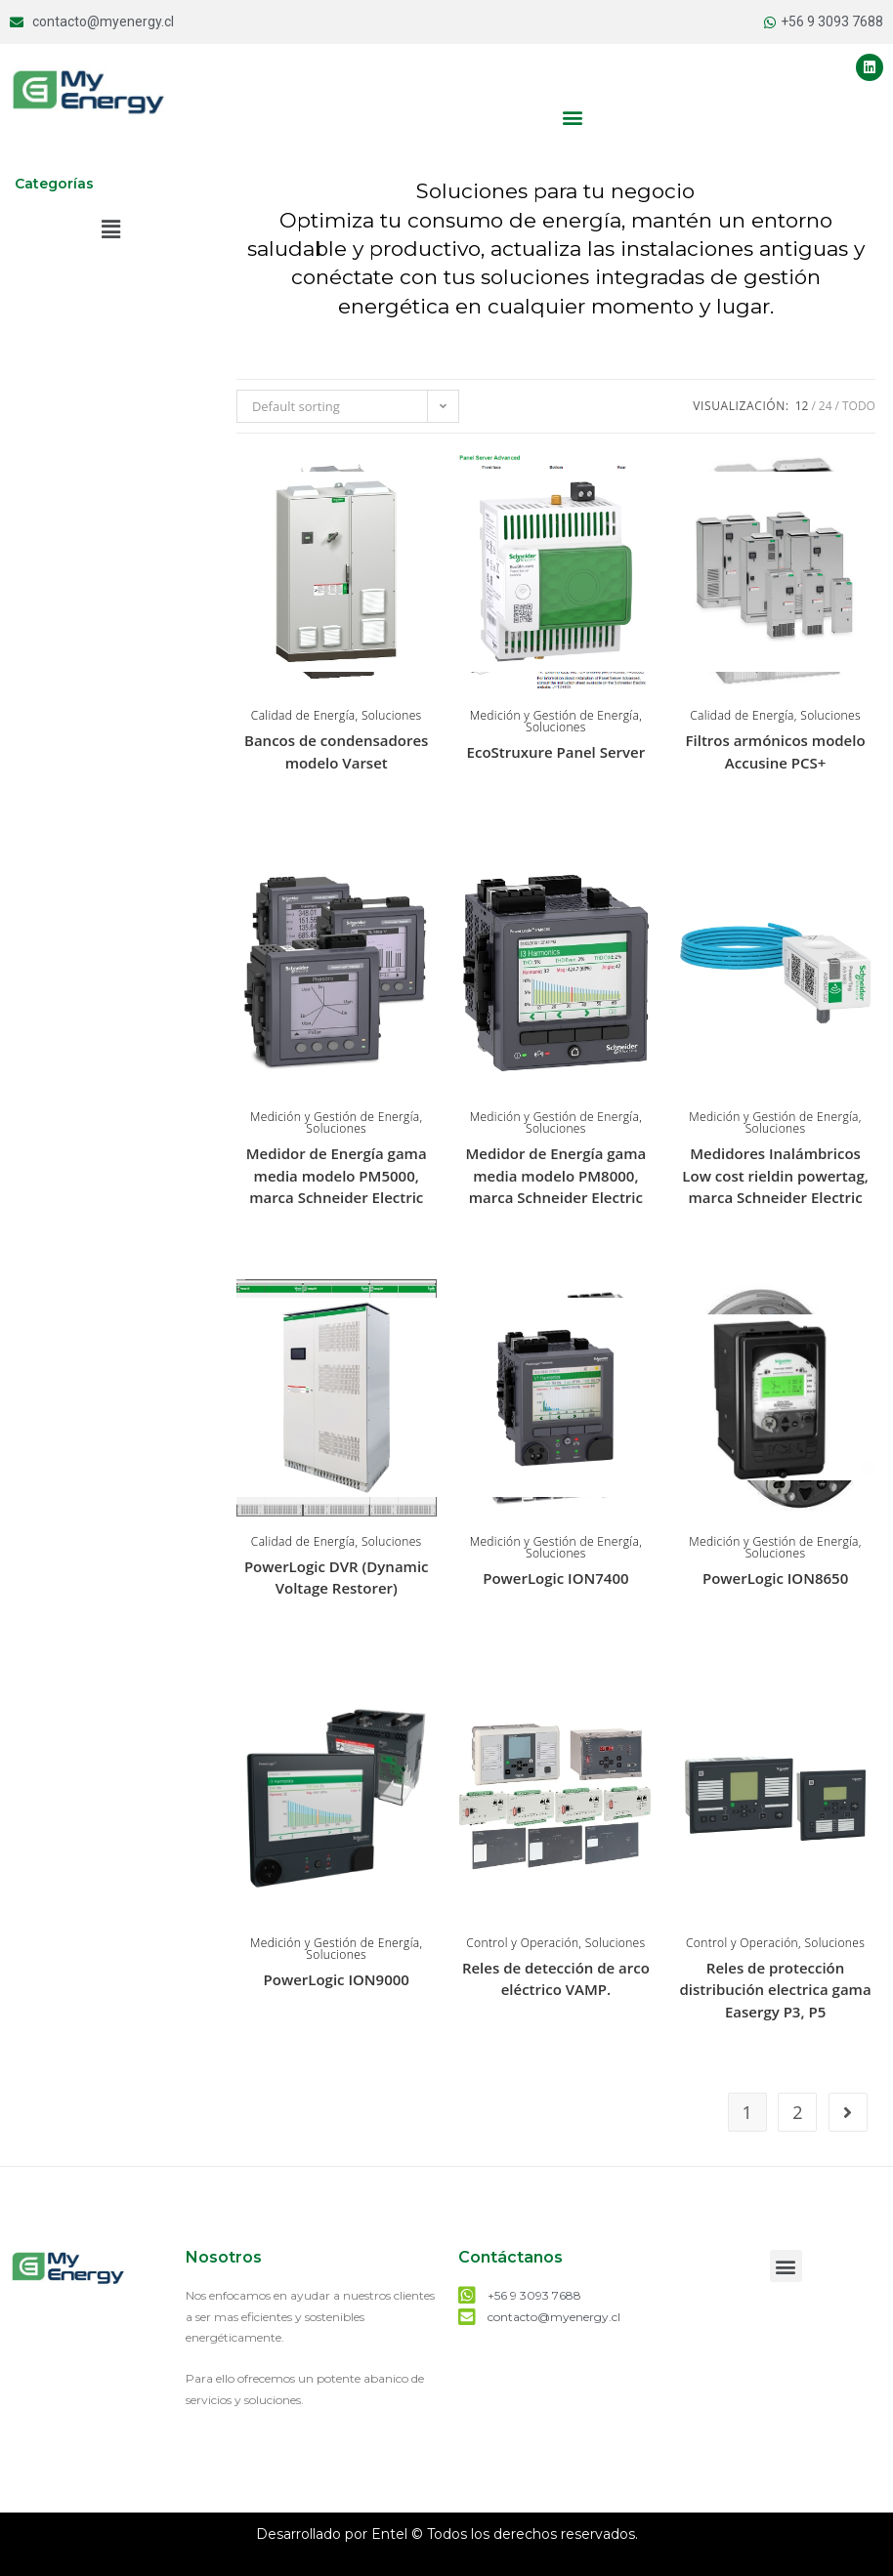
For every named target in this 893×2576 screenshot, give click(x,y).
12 (802, 405)
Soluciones (391, 715)
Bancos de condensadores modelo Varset (336, 751)
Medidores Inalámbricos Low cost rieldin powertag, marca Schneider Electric (775, 1175)
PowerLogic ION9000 (336, 1979)
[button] (573, 117)
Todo (858, 405)
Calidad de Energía (303, 715)
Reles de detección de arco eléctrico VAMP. (556, 1979)
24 (825, 405)
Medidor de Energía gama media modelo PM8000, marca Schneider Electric (555, 1175)
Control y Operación (522, 1942)
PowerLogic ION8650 (775, 1578)
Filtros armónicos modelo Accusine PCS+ (776, 751)
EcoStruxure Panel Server (556, 752)
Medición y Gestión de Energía (554, 715)
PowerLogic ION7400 (555, 1578)
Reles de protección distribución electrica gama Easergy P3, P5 (776, 1989)
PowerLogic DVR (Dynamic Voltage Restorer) (336, 1578)
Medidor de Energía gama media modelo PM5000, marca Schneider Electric (336, 1175)
